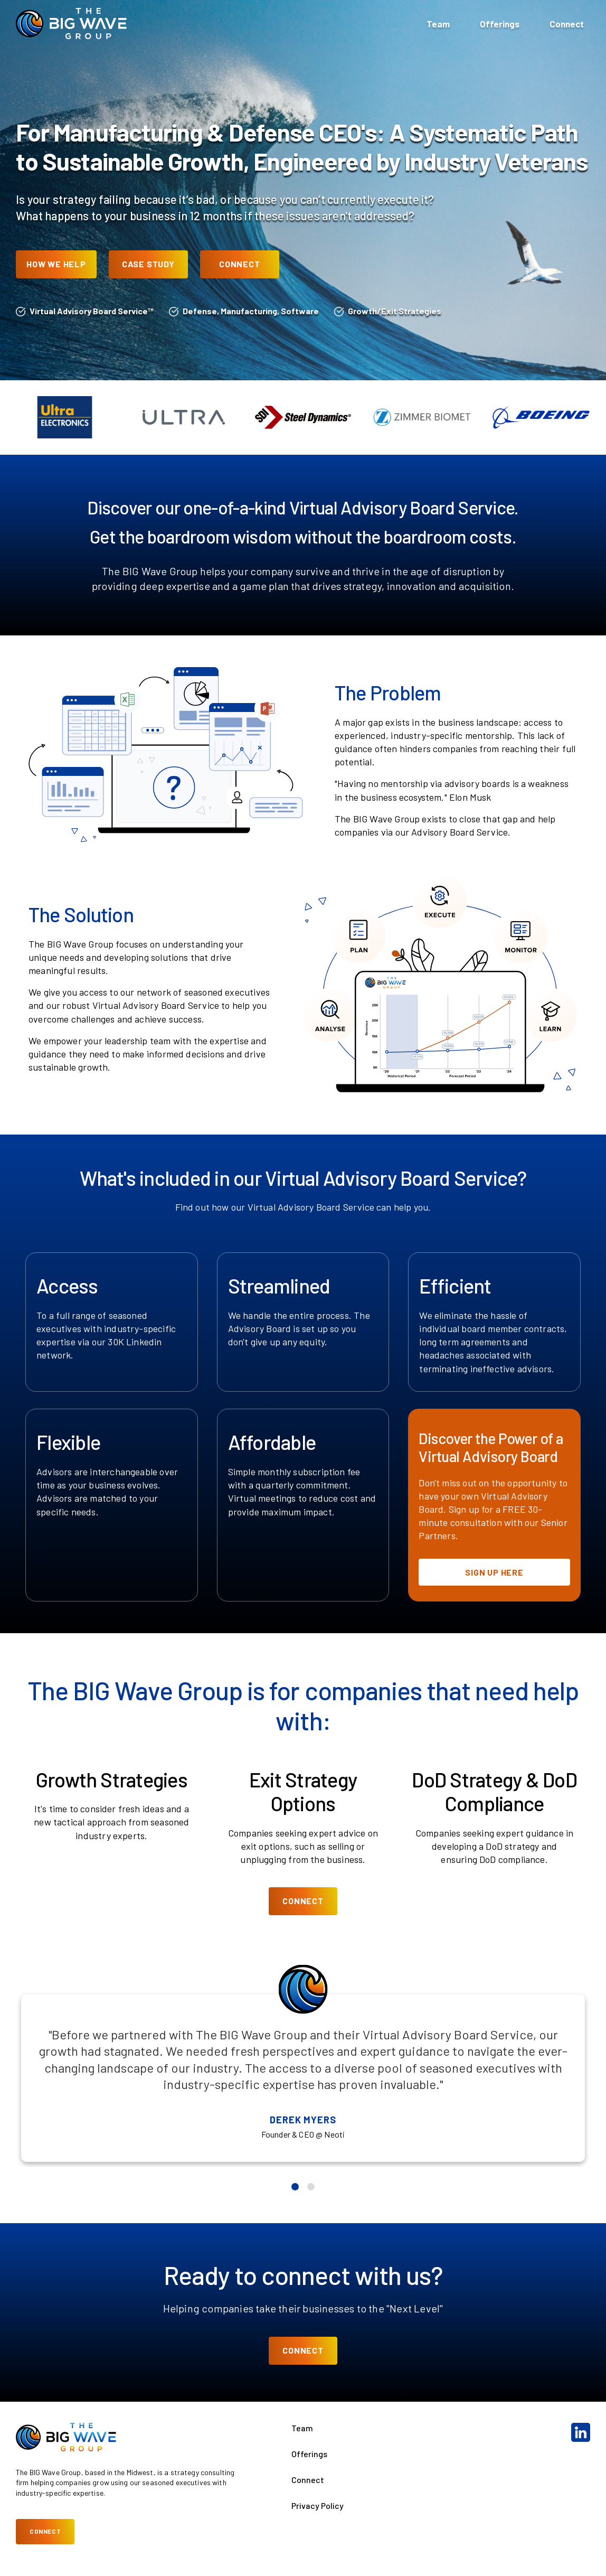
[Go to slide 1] (295, 2186)
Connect (567, 23)
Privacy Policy (317, 2505)
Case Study (148, 264)
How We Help (56, 264)
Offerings (499, 23)
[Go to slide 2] (311, 2186)
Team (438, 23)
